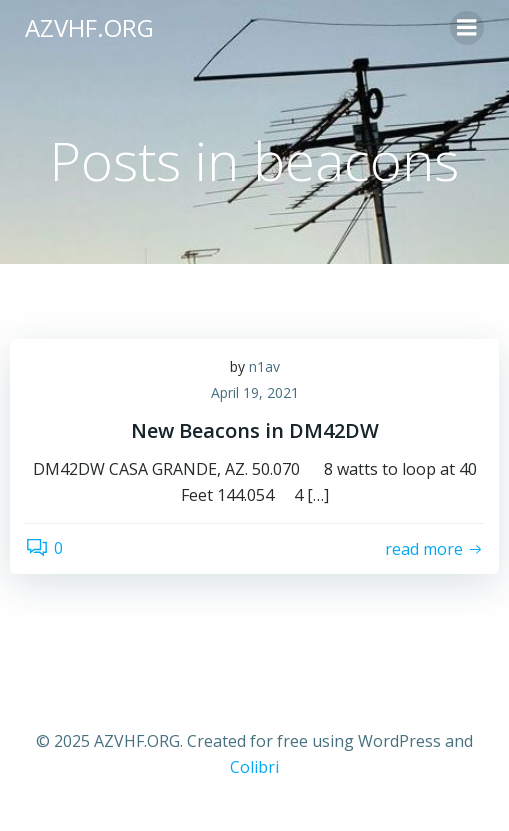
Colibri (254, 767)
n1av (264, 366)
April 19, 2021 (255, 392)
